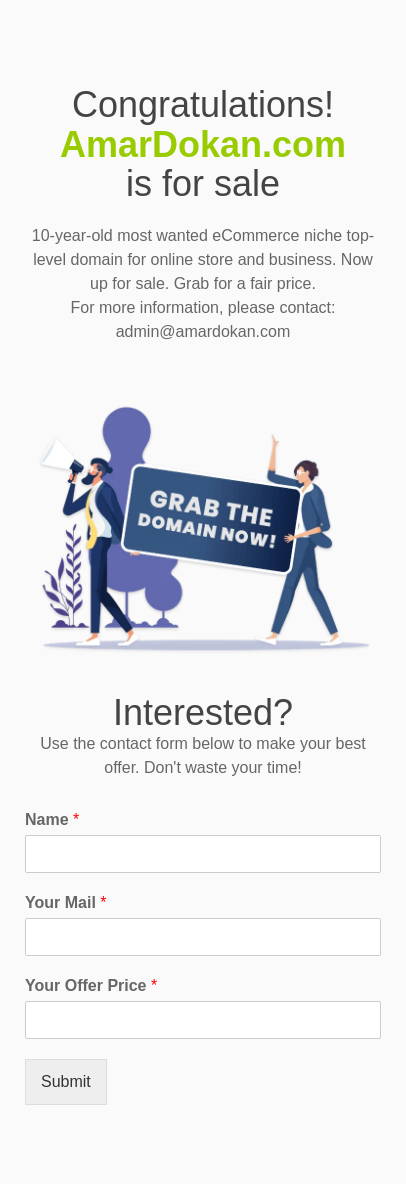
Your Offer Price (91, 985)
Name (52, 819)
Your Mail (66, 902)
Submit (66, 1081)
